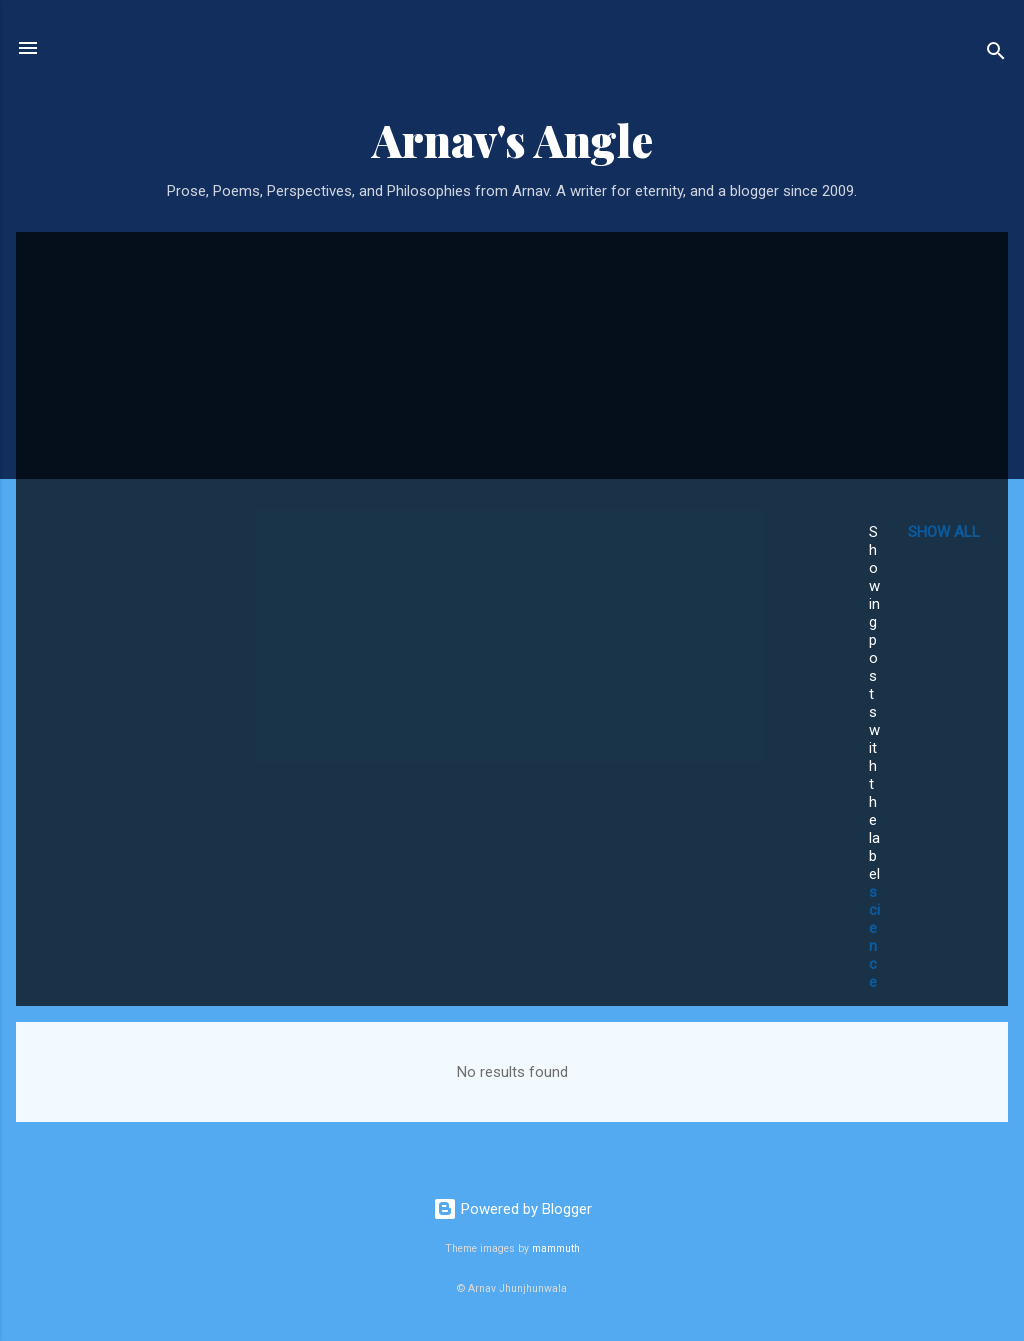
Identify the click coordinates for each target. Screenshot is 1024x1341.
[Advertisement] (428, 397)
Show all (944, 532)
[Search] (996, 54)
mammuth (556, 1248)
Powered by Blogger (512, 1209)
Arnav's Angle (512, 139)
